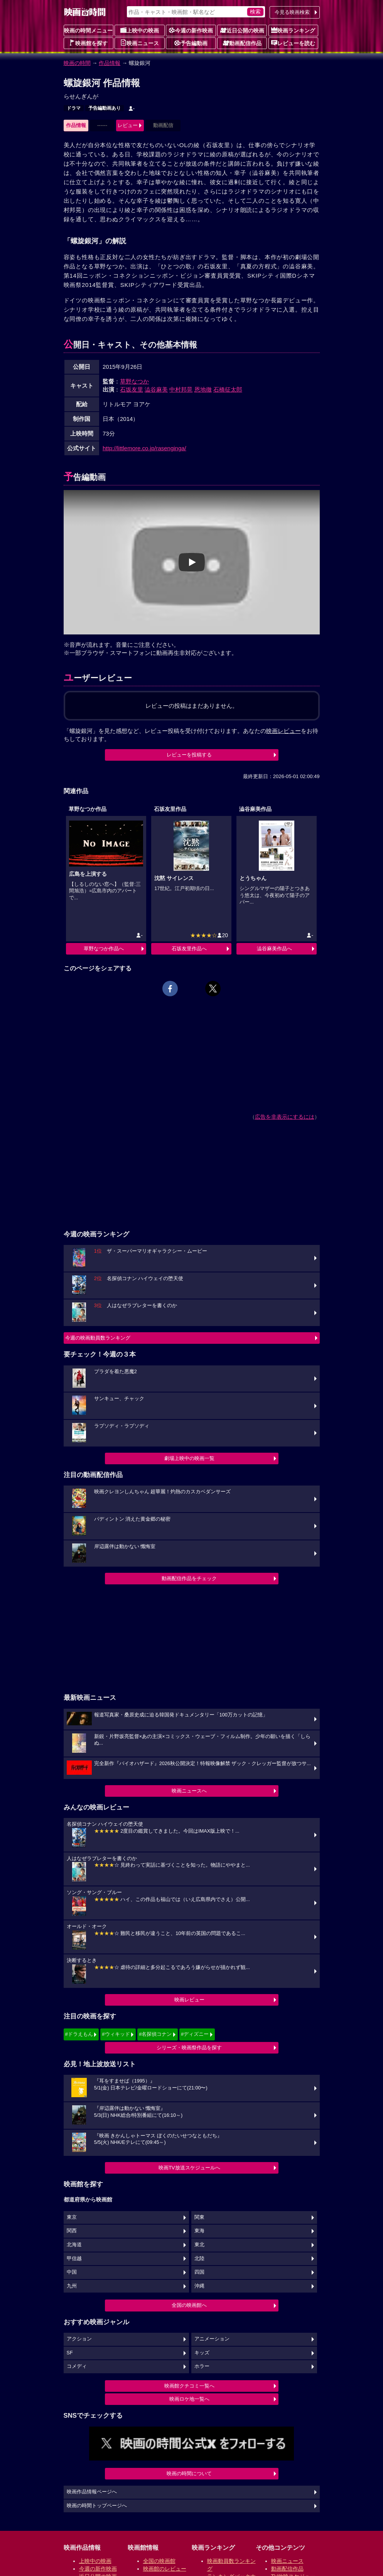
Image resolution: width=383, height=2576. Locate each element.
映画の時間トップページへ (97, 2505)
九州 (72, 2286)
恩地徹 (203, 389)
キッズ (201, 2353)
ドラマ (74, 108)
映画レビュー (189, 2000)
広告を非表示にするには (284, 1117)
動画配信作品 (242, 42)
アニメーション (211, 2339)
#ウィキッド (116, 2034)
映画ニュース (139, 42)
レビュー (128, 125)
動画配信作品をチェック (189, 1578)
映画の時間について (189, 2473)
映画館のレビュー (164, 2569)
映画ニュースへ (189, 1791)
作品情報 (109, 63)
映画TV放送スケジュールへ (189, 2168)
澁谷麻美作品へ (274, 948)
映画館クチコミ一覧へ (189, 2386)
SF (70, 2353)
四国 (199, 2272)
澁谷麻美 (156, 389)
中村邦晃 (180, 389)
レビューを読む (293, 42)
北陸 (199, 2258)
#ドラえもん (79, 2034)
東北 (199, 2244)
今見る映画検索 (292, 12)
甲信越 (74, 2258)
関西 (72, 2230)
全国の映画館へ (189, 2305)
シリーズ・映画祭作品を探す (189, 2047)
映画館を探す (88, 42)
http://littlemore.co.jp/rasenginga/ (144, 448)
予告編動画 (191, 42)
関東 (199, 2217)
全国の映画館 (159, 2561)
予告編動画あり (104, 108)
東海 (199, 2230)
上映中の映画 (139, 30)
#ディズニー (195, 2034)
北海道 (74, 2244)
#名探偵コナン (155, 2034)
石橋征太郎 (227, 389)
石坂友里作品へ (189, 948)
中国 (72, 2272)
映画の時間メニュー (88, 30)
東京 (72, 2217)
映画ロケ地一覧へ (189, 2399)
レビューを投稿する (189, 755)
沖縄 (199, 2286)
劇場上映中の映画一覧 (189, 1458)
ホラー (201, 2366)
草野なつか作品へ (104, 948)
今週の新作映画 (191, 30)
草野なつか (134, 381)
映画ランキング (293, 30)
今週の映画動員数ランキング (97, 1338)
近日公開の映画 (242, 30)
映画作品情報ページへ (92, 2492)
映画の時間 (77, 63)
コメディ (77, 2366)
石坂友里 (131, 389)
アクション (79, 2339)
